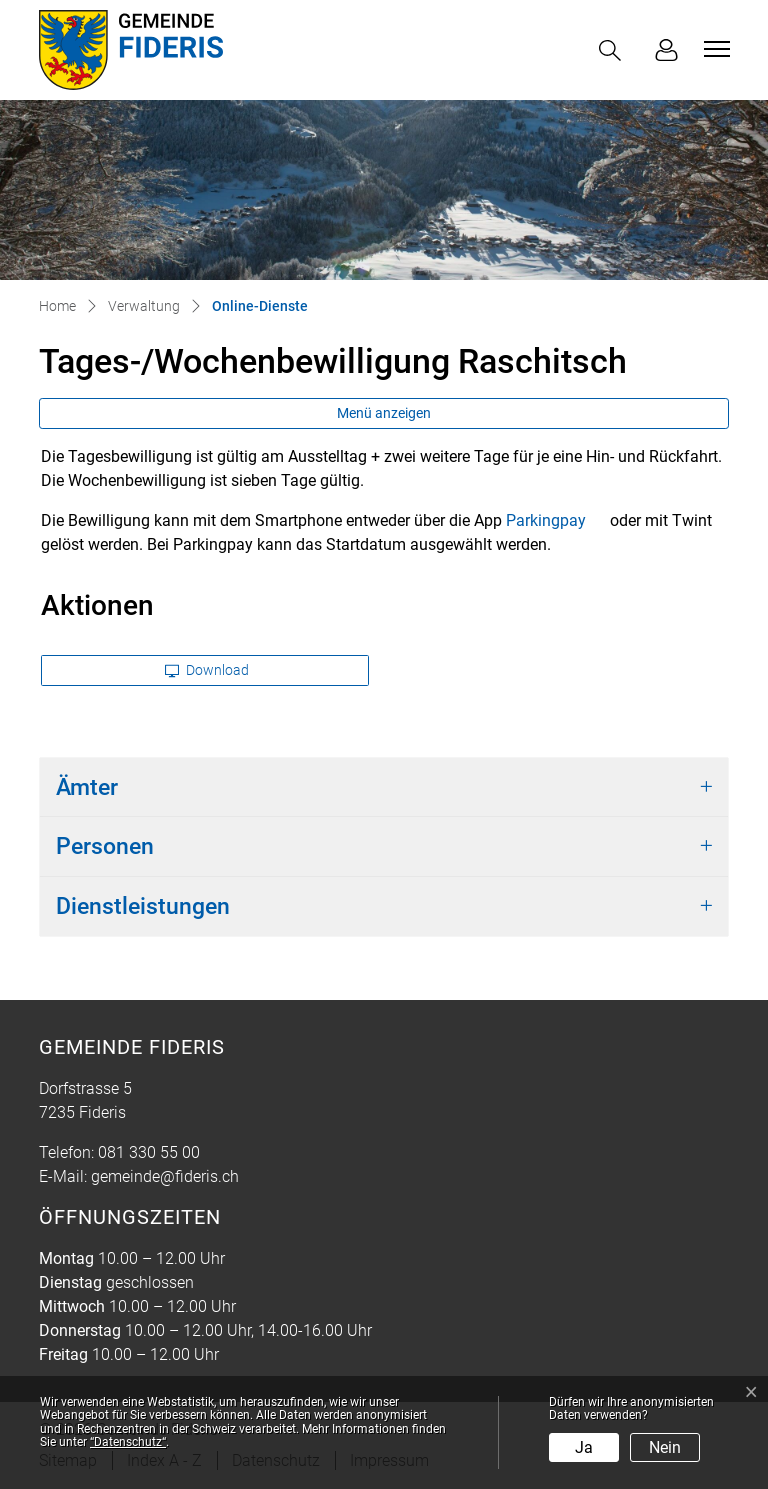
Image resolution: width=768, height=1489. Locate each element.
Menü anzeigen (384, 413)
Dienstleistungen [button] (143, 906)
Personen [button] (105, 846)
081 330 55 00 (149, 1152)
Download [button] (207, 670)
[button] (614, 50)
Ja (584, 1447)
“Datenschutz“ (128, 1442)
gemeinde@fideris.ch (165, 1176)
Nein (665, 1447)
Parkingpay (556, 520)
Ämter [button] (87, 787)
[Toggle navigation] (714, 49)
